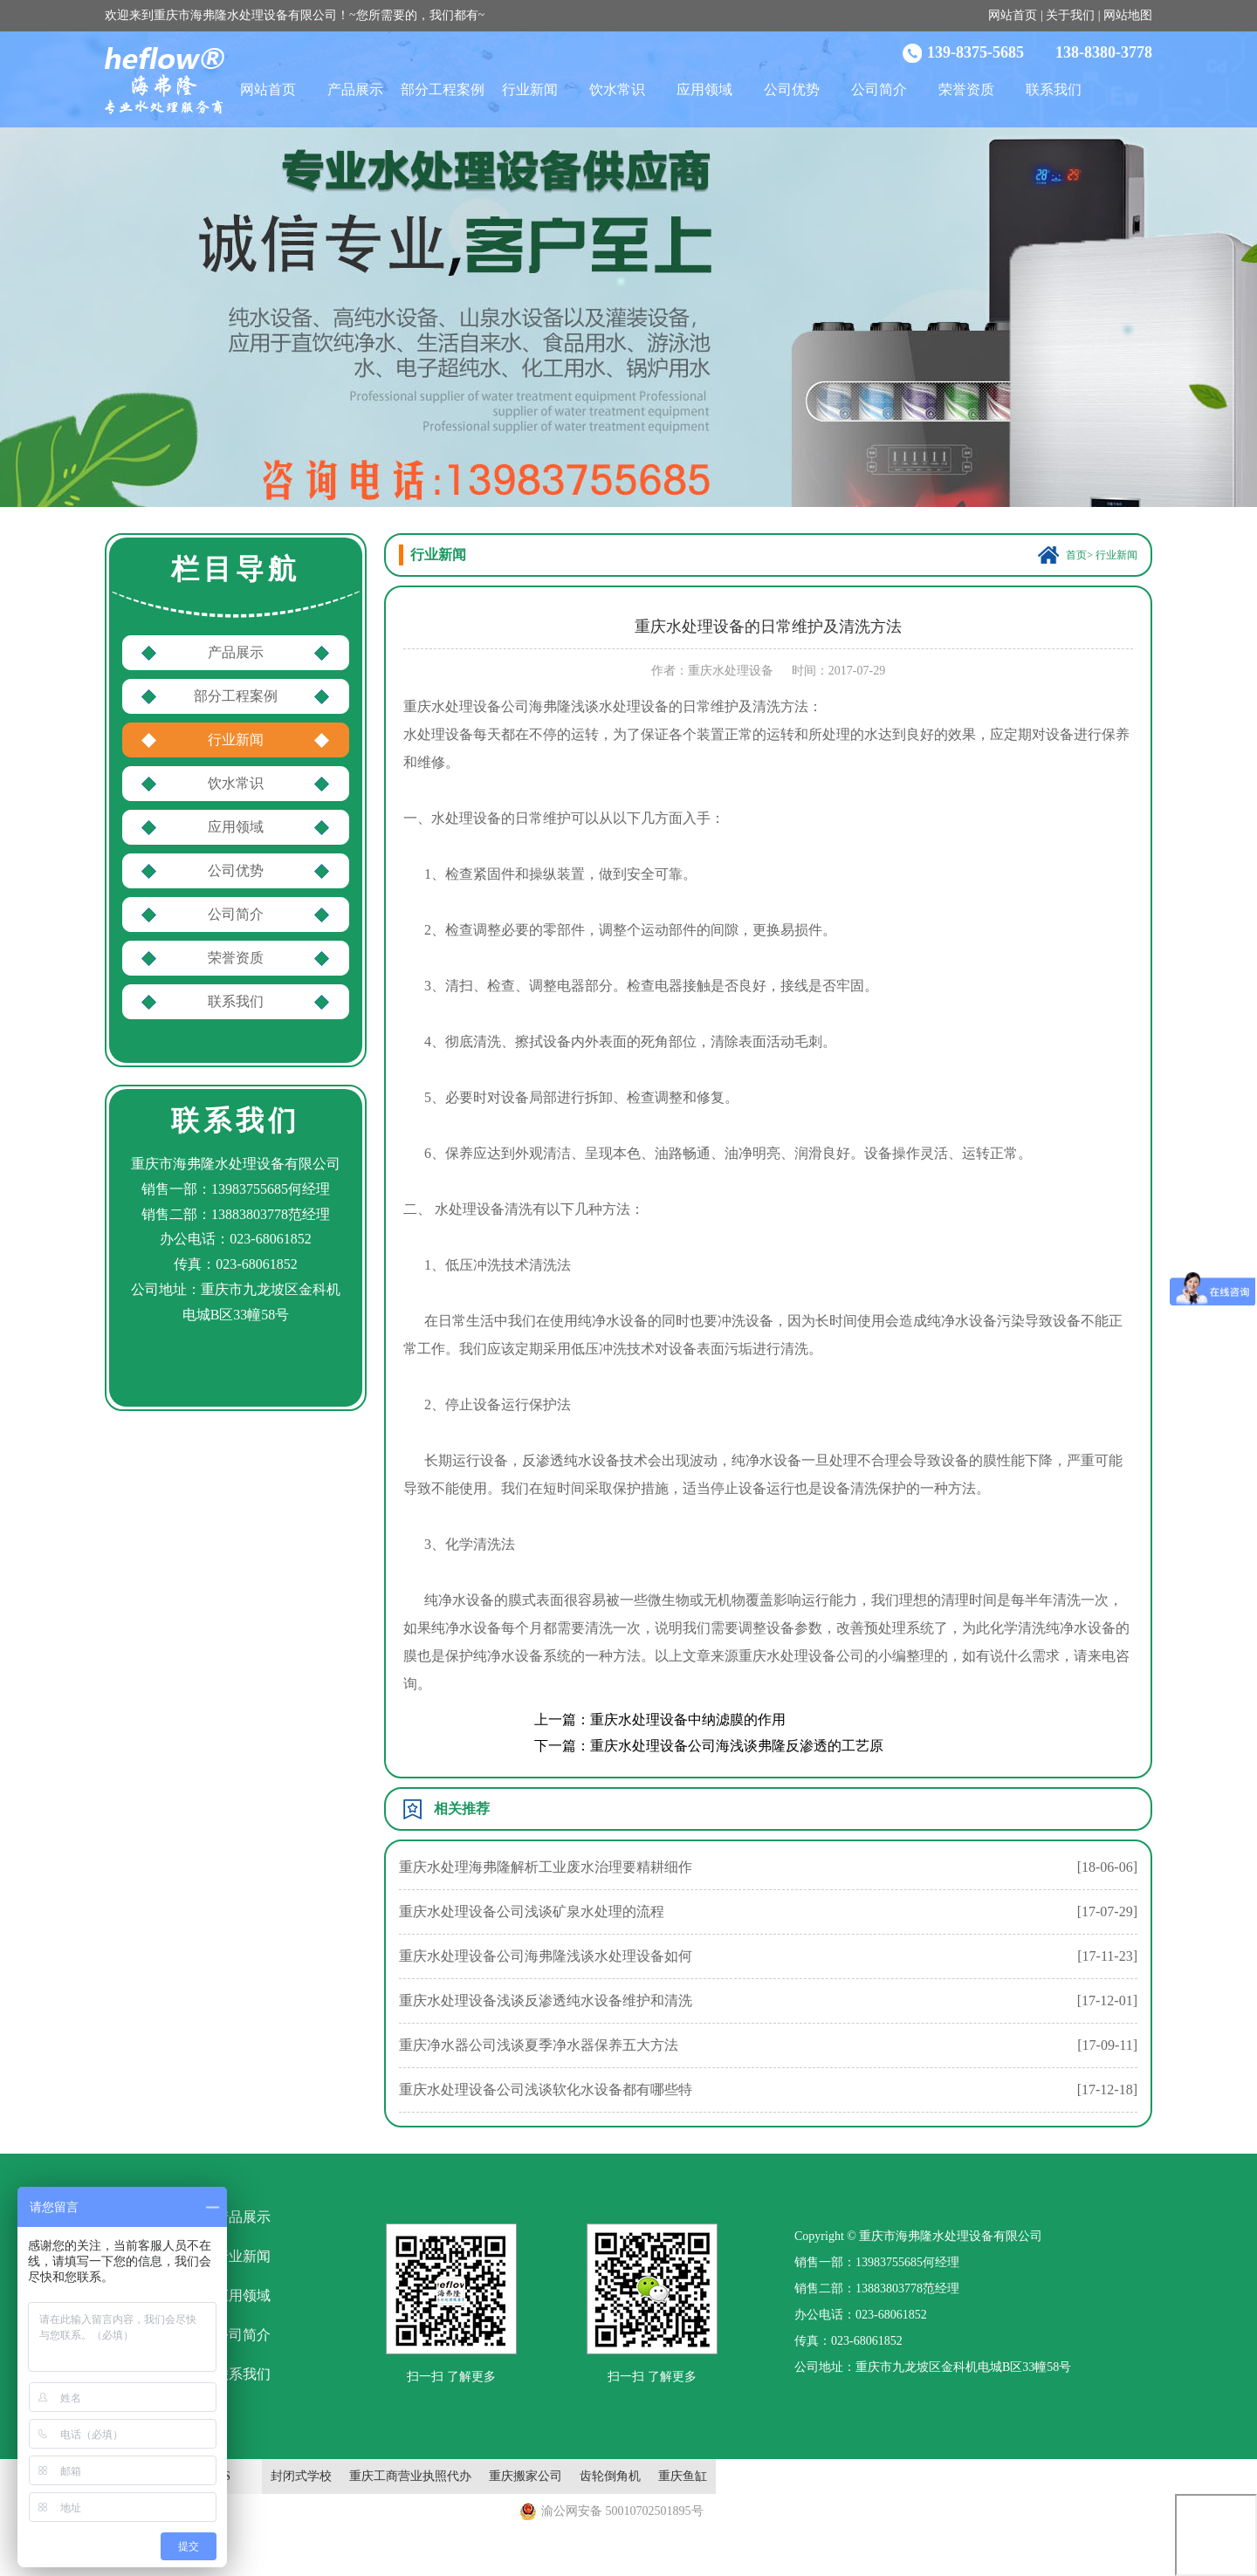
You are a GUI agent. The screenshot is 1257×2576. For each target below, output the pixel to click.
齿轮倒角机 (610, 2476)
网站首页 (1012, 15)
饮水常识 (617, 89)
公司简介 (879, 89)
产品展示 (355, 89)
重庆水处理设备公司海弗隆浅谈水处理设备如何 (545, 1956)
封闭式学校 (301, 2476)
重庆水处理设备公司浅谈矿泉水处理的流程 (531, 1911)
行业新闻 (530, 89)
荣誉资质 (966, 89)
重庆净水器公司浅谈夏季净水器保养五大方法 (538, 2045)
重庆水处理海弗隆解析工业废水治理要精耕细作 (545, 1867)
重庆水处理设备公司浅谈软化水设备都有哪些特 (545, 2089)
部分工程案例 (442, 89)
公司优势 (792, 89)
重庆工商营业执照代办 (410, 2476)
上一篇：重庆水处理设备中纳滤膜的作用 (660, 1719)
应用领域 (704, 89)
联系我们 (1054, 89)
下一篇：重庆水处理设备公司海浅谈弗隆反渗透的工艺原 (708, 1745)
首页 (1076, 555)
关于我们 (1070, 15)
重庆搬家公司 (525, 2476)
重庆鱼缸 (682, 2476)
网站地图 (1127, 15)
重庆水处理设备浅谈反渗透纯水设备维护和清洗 (545, 2000)
